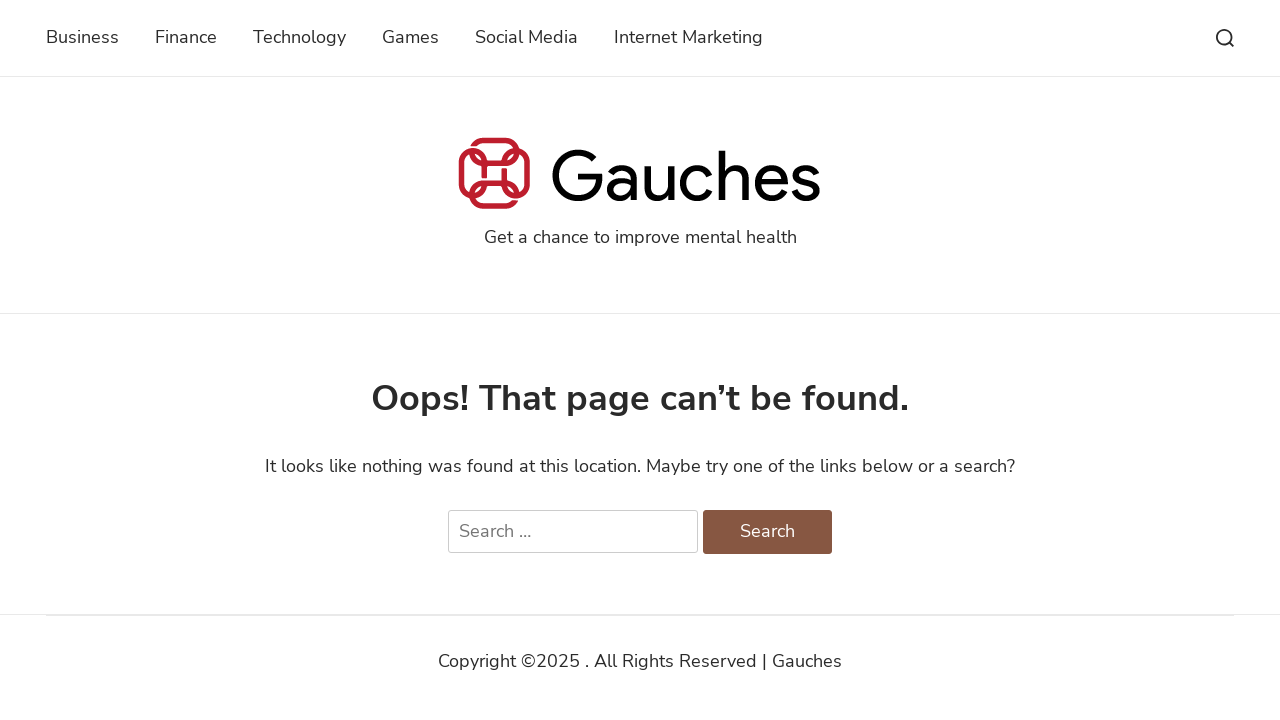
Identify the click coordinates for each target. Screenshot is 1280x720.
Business (82, 37)
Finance (186, 37)
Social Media (526, 37)
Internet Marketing (688, 37)
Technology (299, 37)
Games (410, 37)
